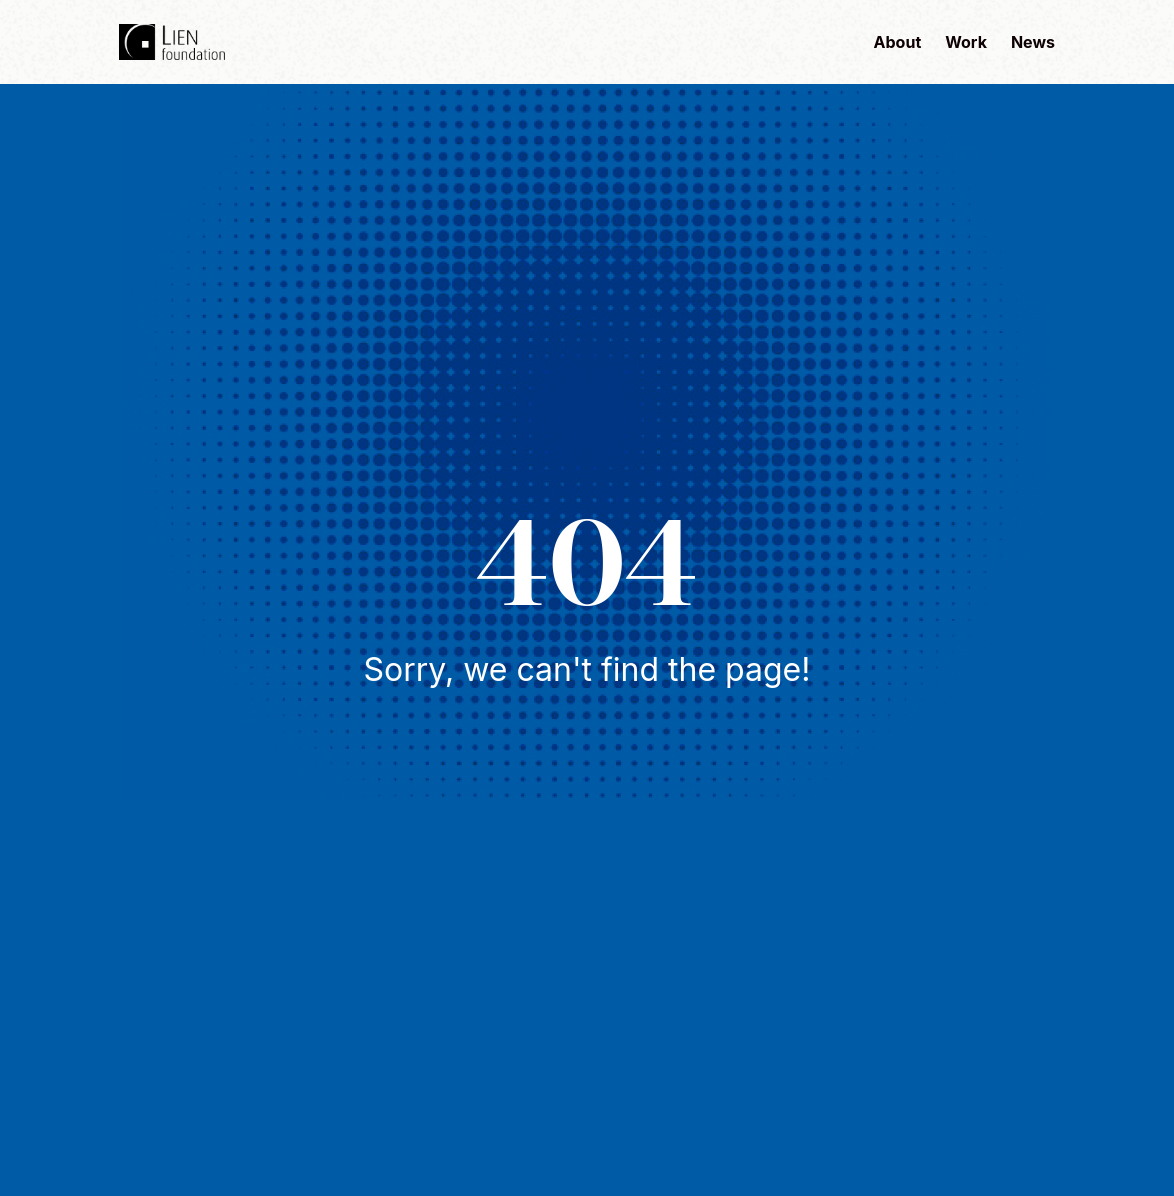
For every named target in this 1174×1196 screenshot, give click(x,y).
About (898, 42)
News (1033, 42)
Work (966, 42)
